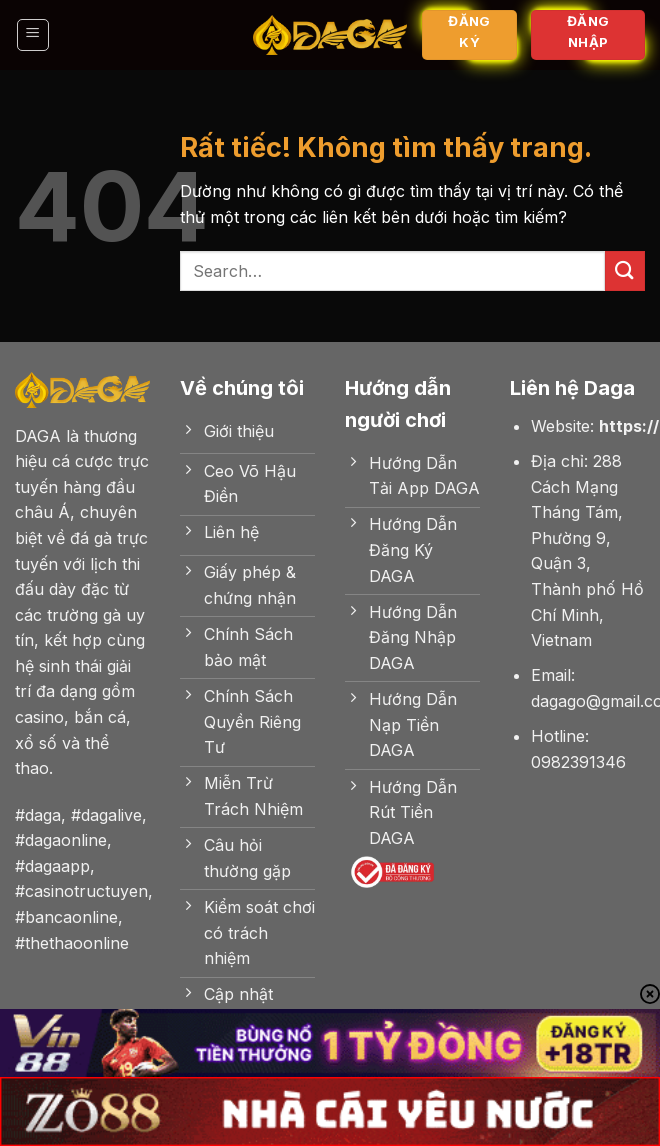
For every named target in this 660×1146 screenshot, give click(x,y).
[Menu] (33, 35)
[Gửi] (625, 270)
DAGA (38, 436)
